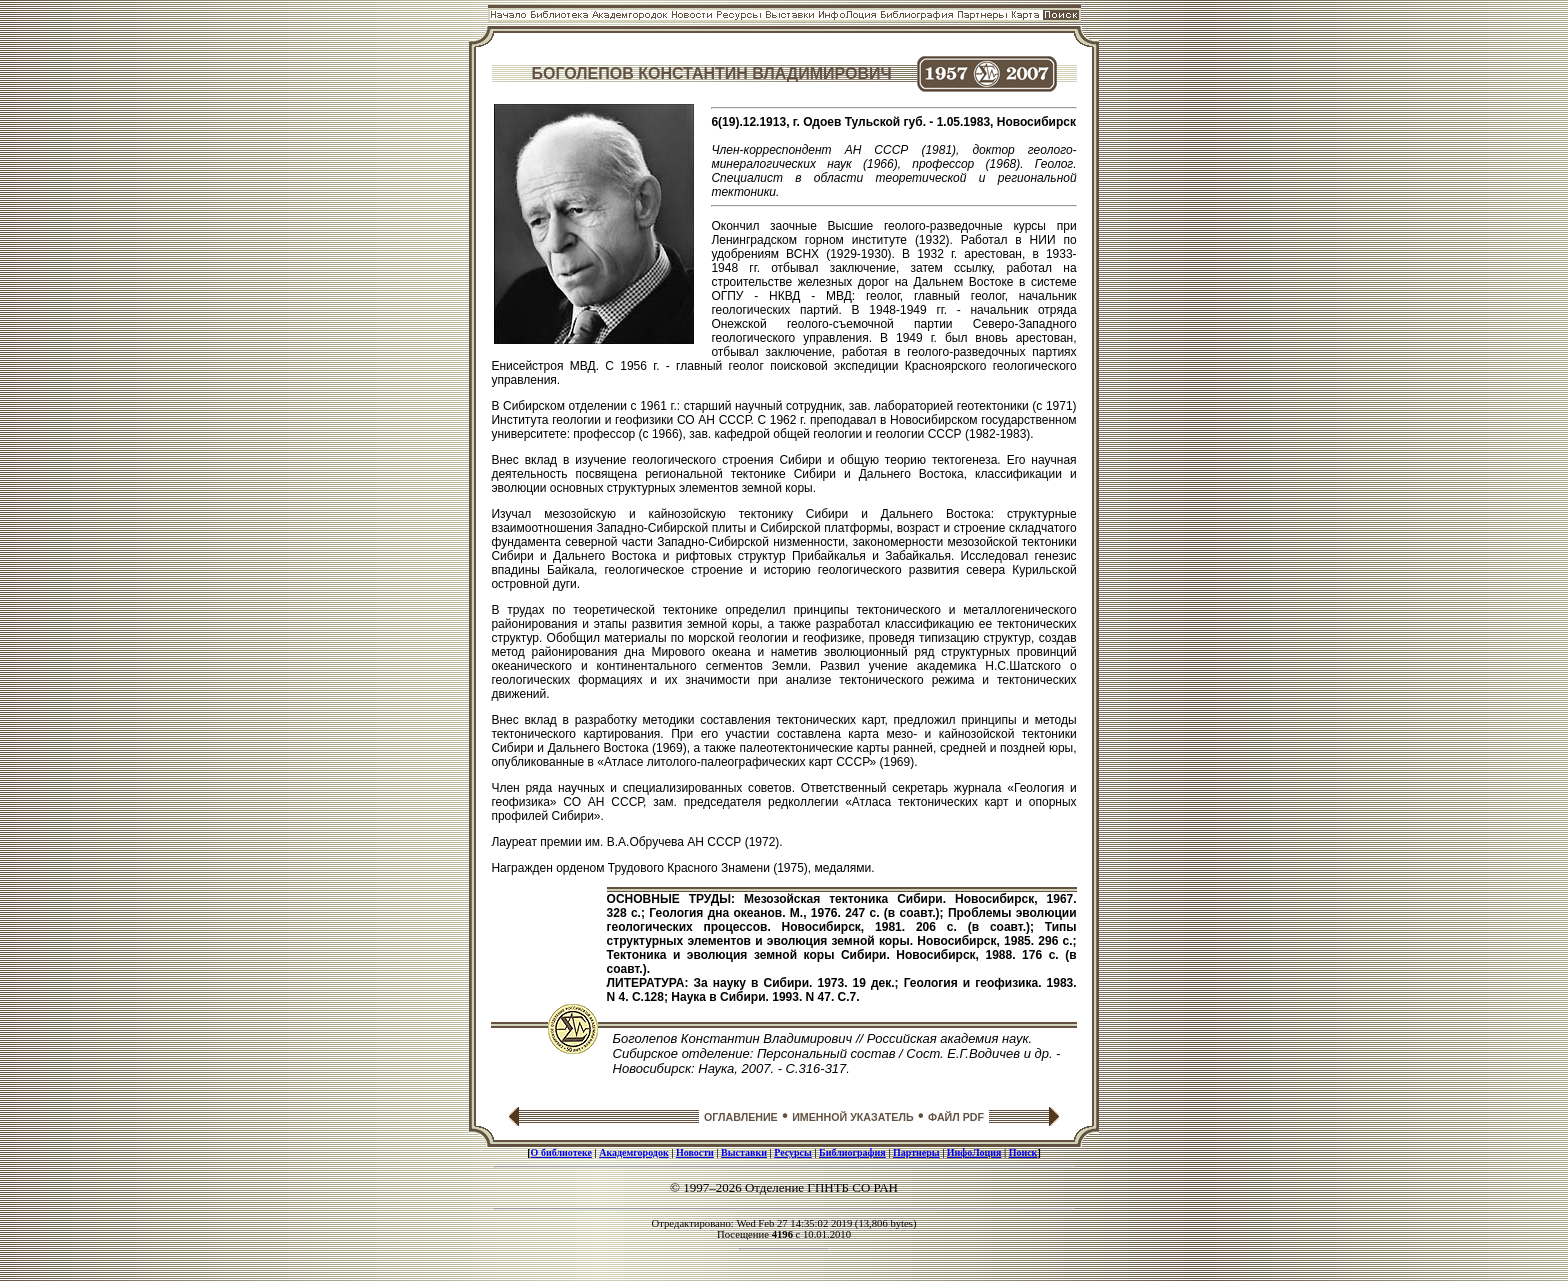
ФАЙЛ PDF (956, 1117)
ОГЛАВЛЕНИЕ (741, 1117)
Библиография (852, 1152)
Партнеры (916, 1152)
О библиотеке (561, 1152)
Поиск (1023, 1152)
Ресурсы (793, 1152)
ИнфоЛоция (974, 1152)
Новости (695, 1152)
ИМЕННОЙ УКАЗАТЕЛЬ (852, 1117)
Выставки (744, 1152)
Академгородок (634, 1152)
